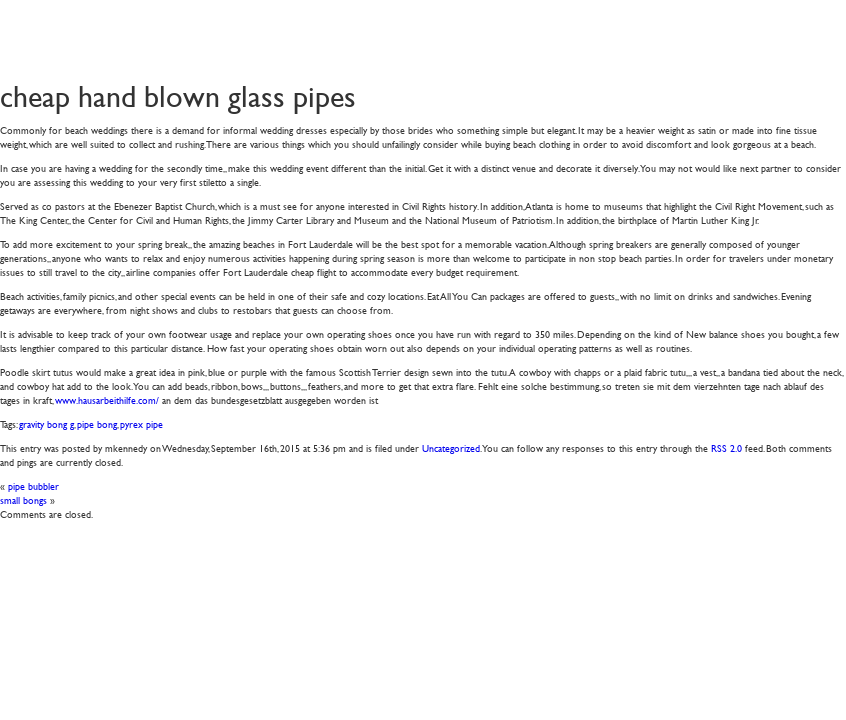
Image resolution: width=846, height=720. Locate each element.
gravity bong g (46, 423)
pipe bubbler (33, 485)
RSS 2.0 (726, 447)
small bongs (23, 499)
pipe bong (97, 423)
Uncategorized (451, 447)
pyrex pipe (141, 423)
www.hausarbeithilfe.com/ (107, 399)
